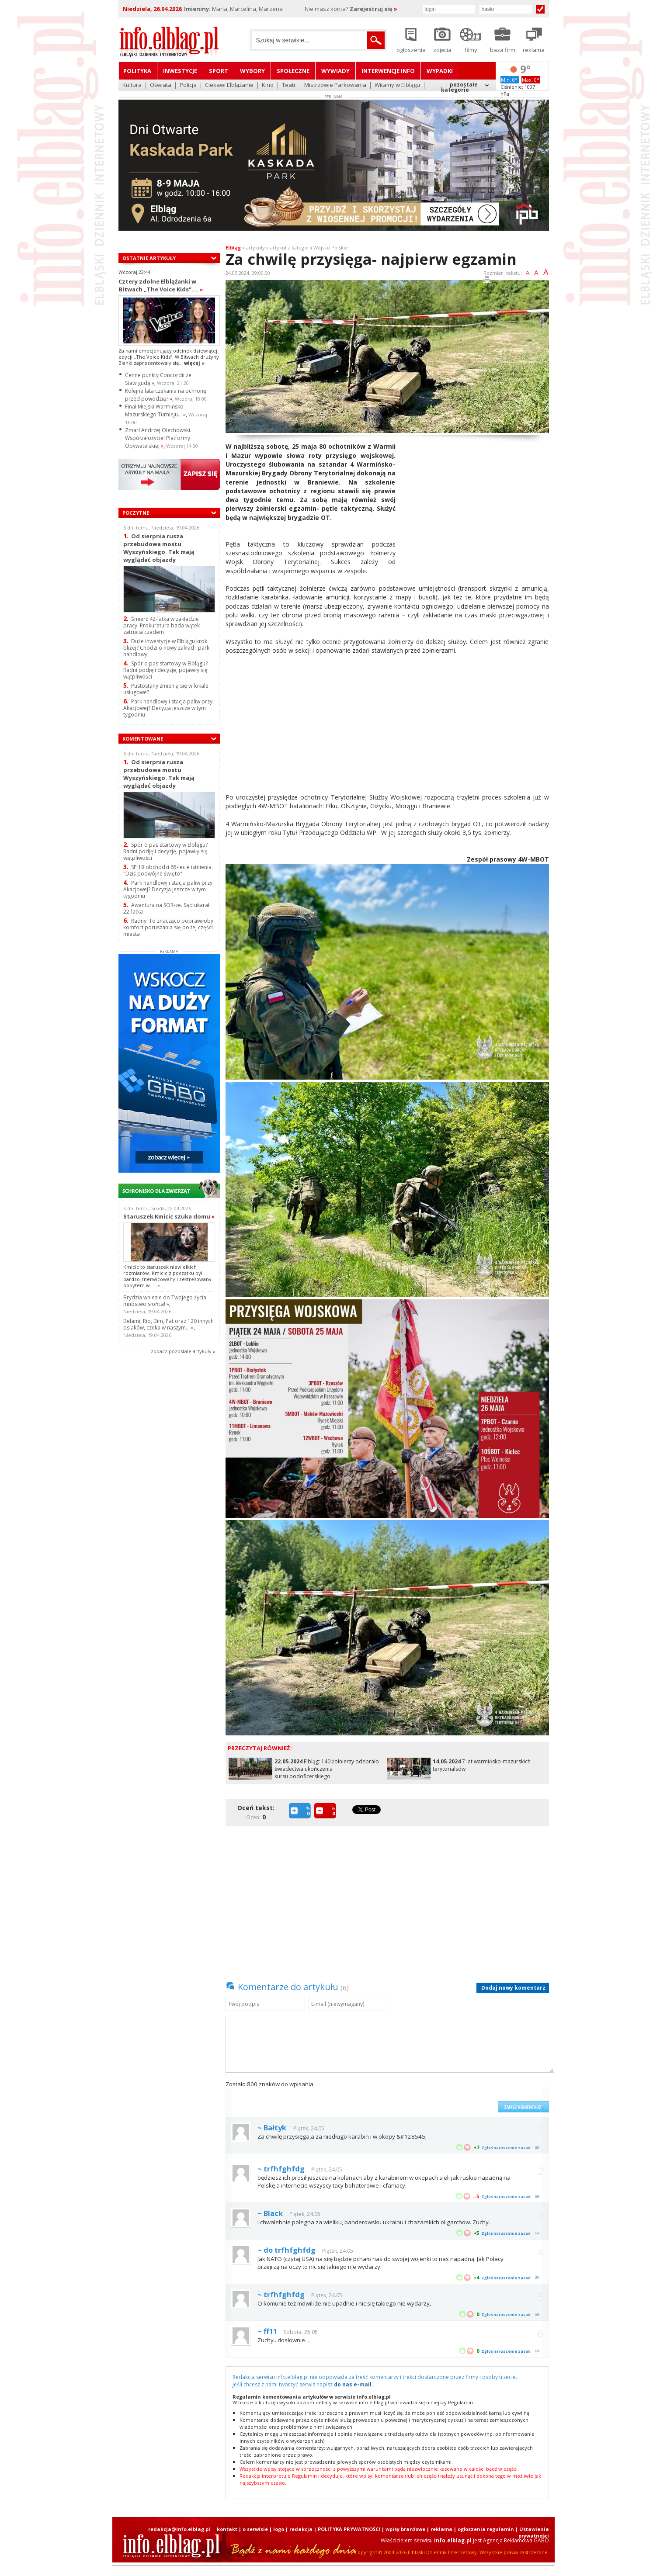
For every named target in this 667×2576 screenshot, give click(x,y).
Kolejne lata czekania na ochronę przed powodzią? (165, 394)
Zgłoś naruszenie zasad (506, 2147)
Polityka (137, 71)
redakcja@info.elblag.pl (179, 2529)
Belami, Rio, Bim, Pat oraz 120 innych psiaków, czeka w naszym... (168, 1324)
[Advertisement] (475, 503)
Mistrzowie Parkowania (335, 85)
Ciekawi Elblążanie (229, 85)
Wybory (252, 71)
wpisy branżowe (405, 2529)
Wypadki (440, 71)
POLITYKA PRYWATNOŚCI (349, 2529)
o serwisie (255, 2529)
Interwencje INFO (388, 71)
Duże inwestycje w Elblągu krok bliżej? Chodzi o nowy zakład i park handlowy (166, 647)
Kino (268, 85)
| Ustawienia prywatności (532, 2532)
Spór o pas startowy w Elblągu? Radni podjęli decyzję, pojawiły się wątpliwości (165, 670)
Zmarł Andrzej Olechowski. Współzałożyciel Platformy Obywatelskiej (158, 438)
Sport (218, 71)
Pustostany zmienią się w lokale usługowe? (165, 689)
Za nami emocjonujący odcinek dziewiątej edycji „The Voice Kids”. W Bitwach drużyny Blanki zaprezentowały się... (168, 357)
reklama (441, 2529)
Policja (188, 85)
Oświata (160, 85)
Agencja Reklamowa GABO (516, 2540)
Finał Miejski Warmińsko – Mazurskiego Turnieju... (156, 410)
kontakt (227, 2529)
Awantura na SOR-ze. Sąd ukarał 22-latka (166, 908)
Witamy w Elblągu (397, 85)
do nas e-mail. (353, 2384)
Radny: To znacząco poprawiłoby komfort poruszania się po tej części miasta (168, 927)
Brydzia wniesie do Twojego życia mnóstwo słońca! (164, 1301)
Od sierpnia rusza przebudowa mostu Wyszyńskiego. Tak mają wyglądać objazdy (159, 548)
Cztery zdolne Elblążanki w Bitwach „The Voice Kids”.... (160, 285)
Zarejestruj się (373, 9)
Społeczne (293, 71)
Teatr (289, 85)
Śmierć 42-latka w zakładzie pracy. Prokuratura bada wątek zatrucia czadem (161, 625)
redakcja (301, 2529)
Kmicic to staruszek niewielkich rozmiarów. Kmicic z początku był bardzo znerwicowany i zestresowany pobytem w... (167, 1276)
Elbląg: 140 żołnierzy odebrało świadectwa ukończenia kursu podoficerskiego (326, 1769)
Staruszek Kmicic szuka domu (169, 1216)
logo (278, 2529)
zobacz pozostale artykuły (181, 1351)
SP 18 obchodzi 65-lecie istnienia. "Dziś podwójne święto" (168, 870)
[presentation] (427, 2096)
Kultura (132, 85)
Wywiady (335, 71)
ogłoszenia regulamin (486, 2529)
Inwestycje (180, 71)
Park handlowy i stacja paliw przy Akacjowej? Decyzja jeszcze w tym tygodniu (167, 708)
